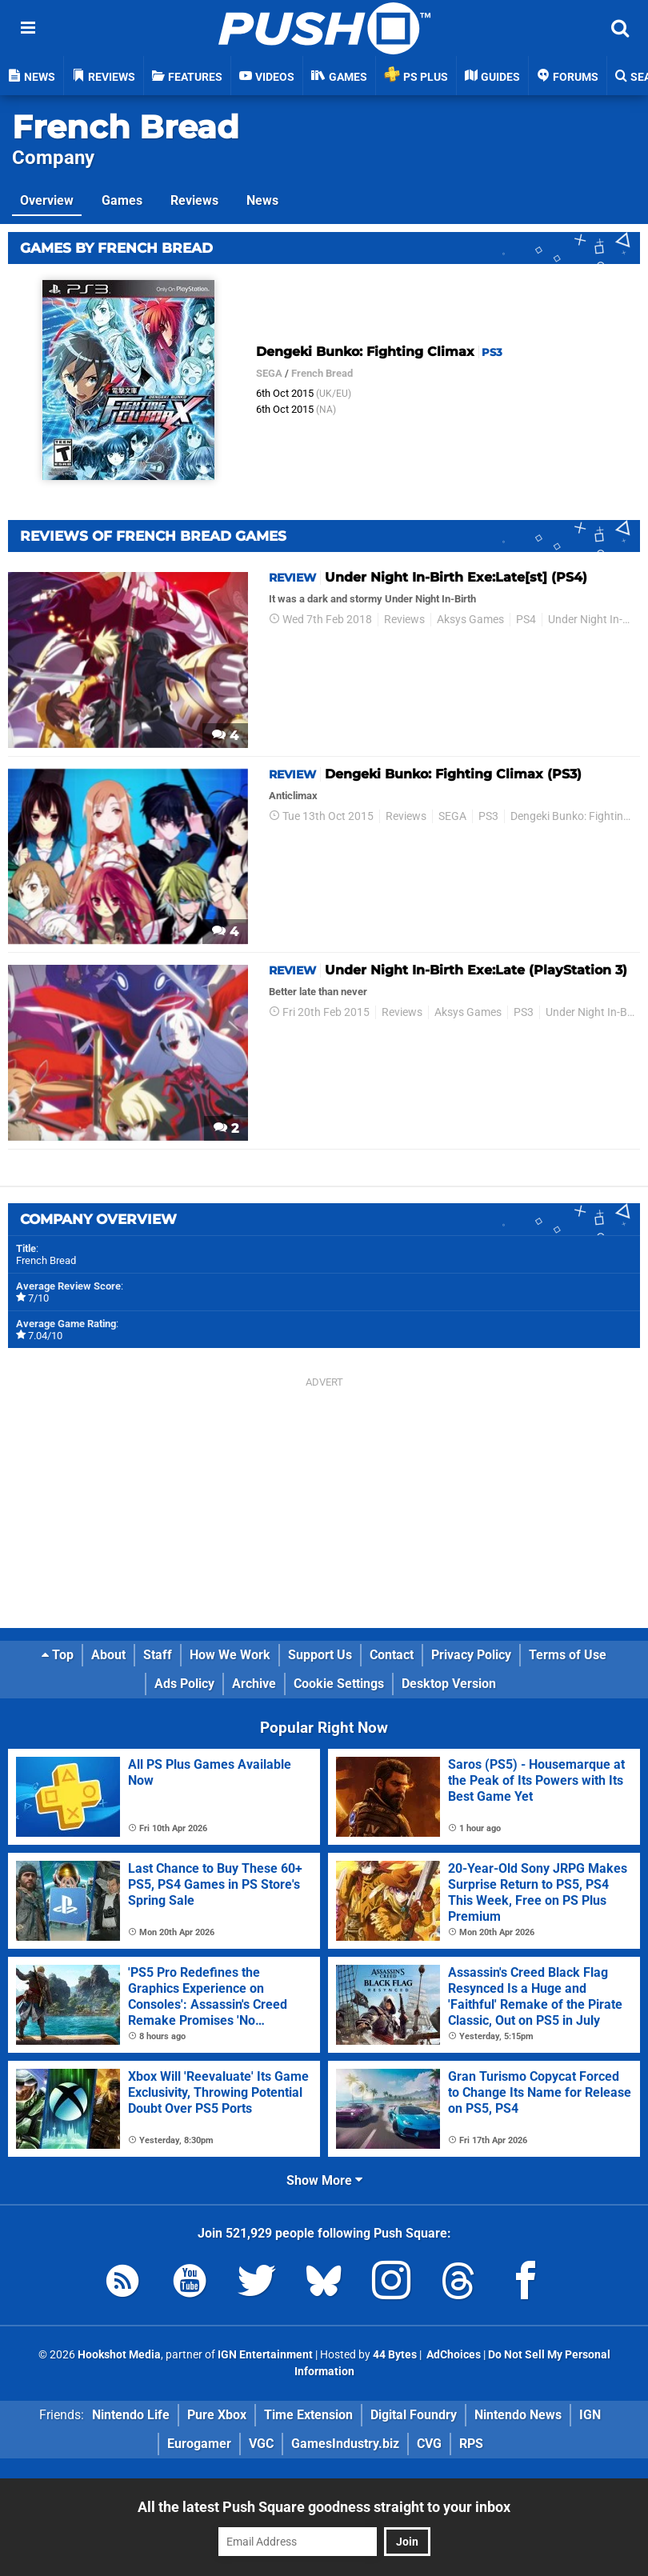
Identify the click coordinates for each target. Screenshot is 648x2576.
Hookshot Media (119, 2355)
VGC (261, 2443)
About (108, 1654)
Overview (47, 200)
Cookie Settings (339, 1683)
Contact (392, 1654)
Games (122, 200)
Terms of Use (567, 1654)
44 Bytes (395, 2355)
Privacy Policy (471, 1654)
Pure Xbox (216, 2414)
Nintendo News (518, 2414)
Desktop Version (449, 1683)
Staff (157, 1654)
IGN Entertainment (265, 2355)
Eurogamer (199, 2443)
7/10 (38, 1298)
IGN (590, 2414)
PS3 (488, 816)
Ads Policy (184, 1683)
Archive (254, 1683)
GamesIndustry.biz (345, 2443)
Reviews (194, 200)
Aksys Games (470, 619)
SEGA (269, 373)
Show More (324, 2180)
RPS (471, 2443)
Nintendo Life (131, 2414)
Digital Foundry (413, 2414)
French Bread (125, 126)
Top (58, 1654)
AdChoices (452, 2355)
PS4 (526, 619)
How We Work (230, 1654)
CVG (429, 2443)
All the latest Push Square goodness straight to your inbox (324, 2506)
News (262, 200)
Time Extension (308, 2414)
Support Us (320, 1654)
